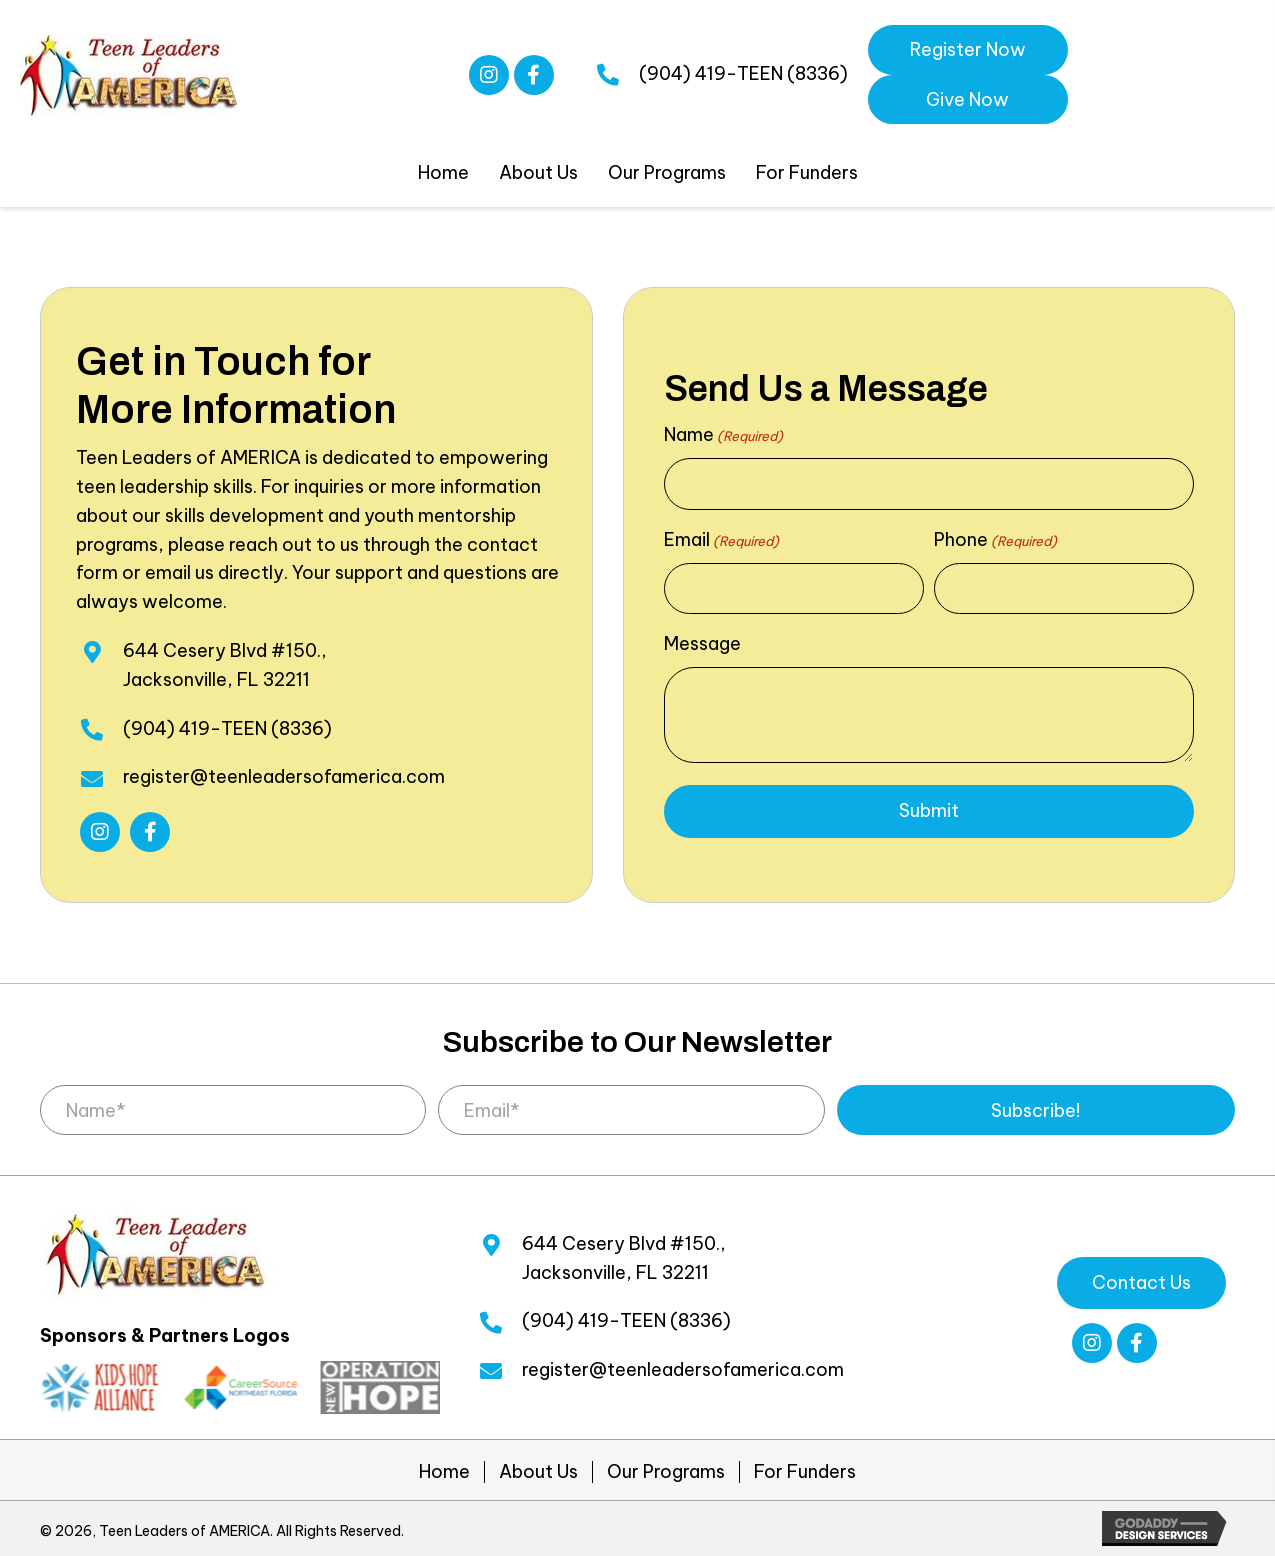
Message (702, 643)
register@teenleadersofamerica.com (284, 776)
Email (721, 540)
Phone (995, 540)
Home (444, 1472)
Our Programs (666, 1472)
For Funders (805, 1472)
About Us (538, 1472)
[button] (489, 75)
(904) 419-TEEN (711, 73)
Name (723, 435)
